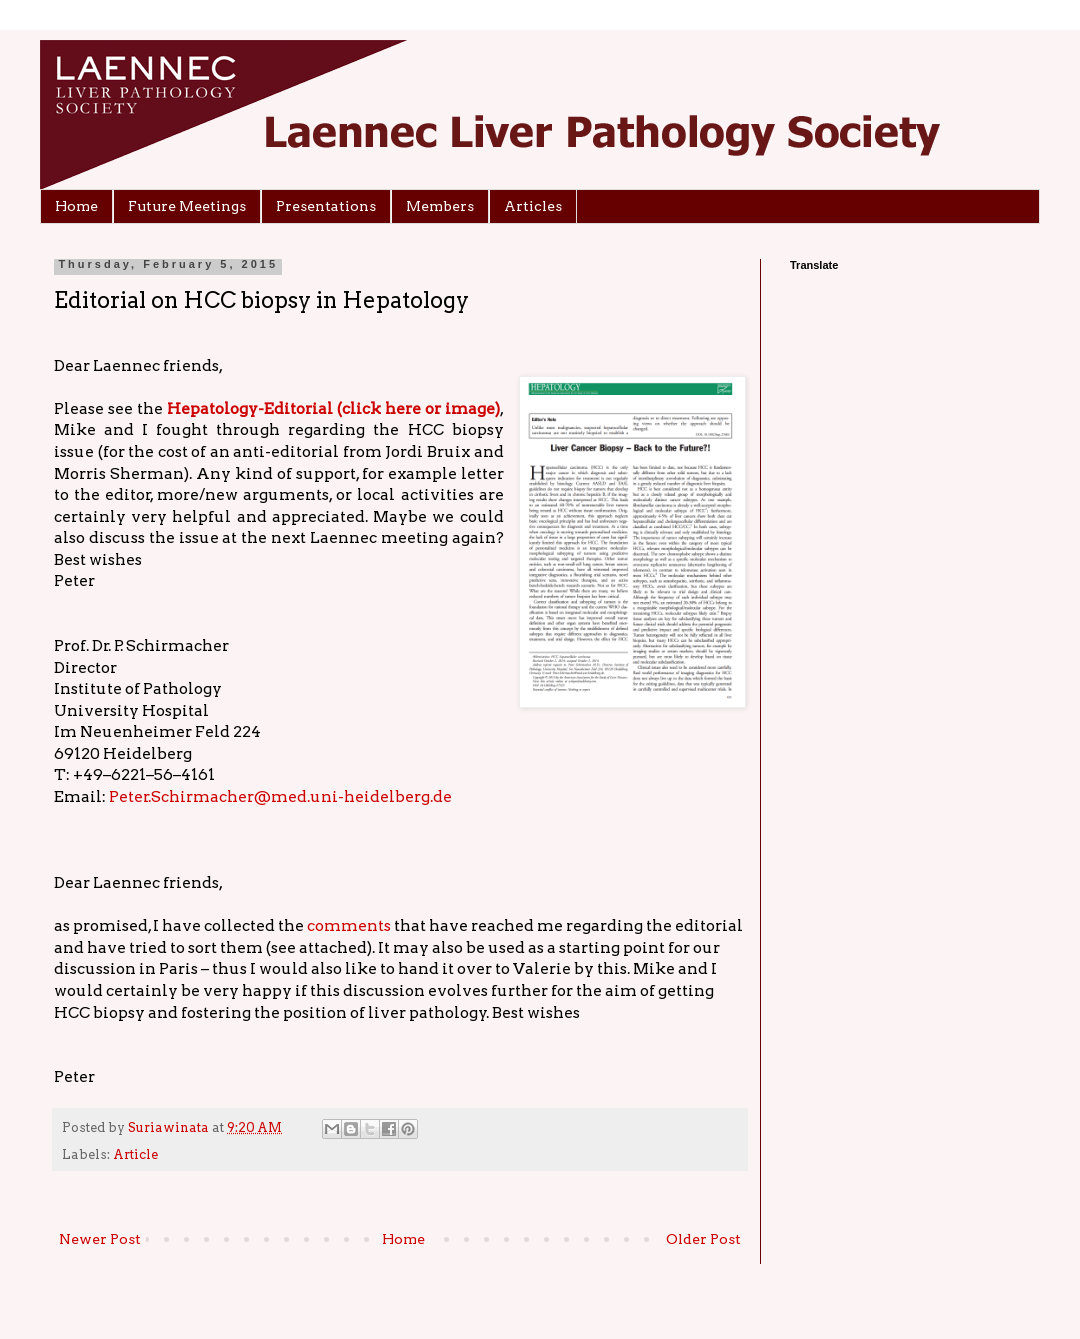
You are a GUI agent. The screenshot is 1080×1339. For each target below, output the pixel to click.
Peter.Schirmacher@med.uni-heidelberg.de (280, 796)
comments (349, 925)
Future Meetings (187, 206)
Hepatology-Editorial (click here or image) (333, 408)
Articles (533, 206)
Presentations (326, 206)
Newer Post (100, 1239)
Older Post (703, 1239)
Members (440, 206)
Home (76, 206)
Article (135, 1154)
